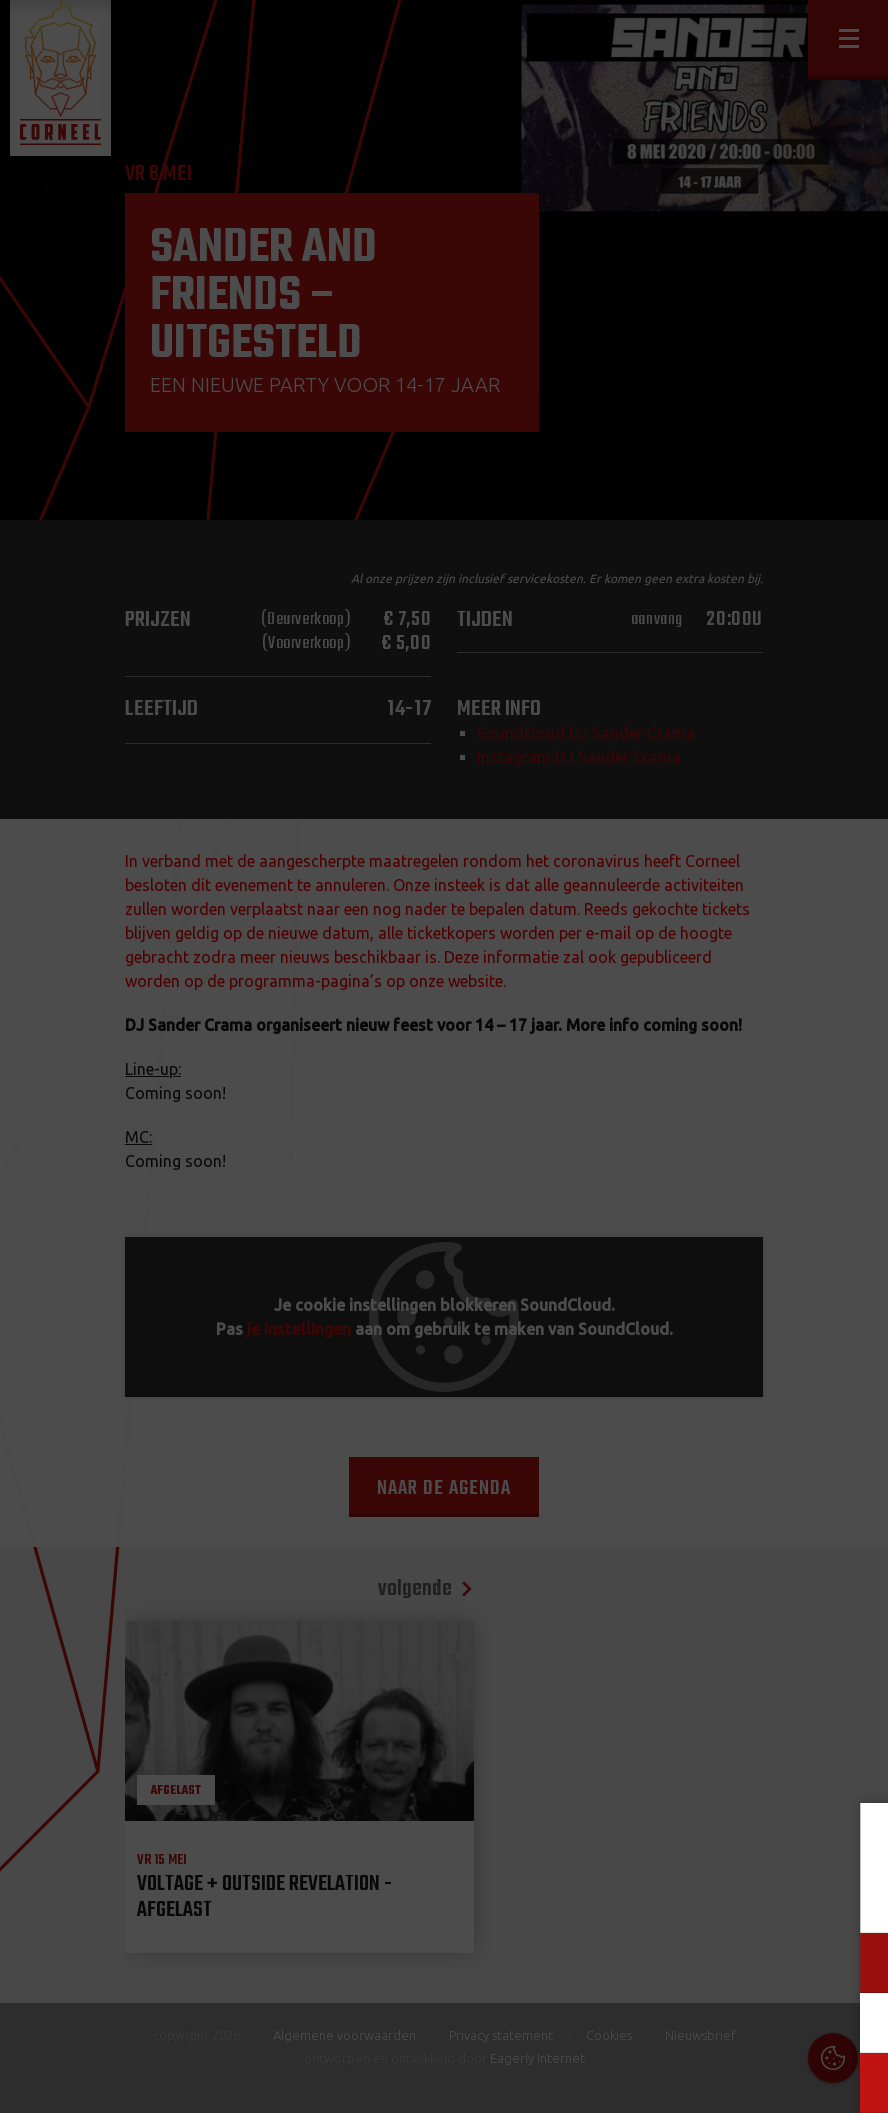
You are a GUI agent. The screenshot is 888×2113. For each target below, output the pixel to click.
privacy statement (799, 1896)
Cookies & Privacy (657, 1842)
